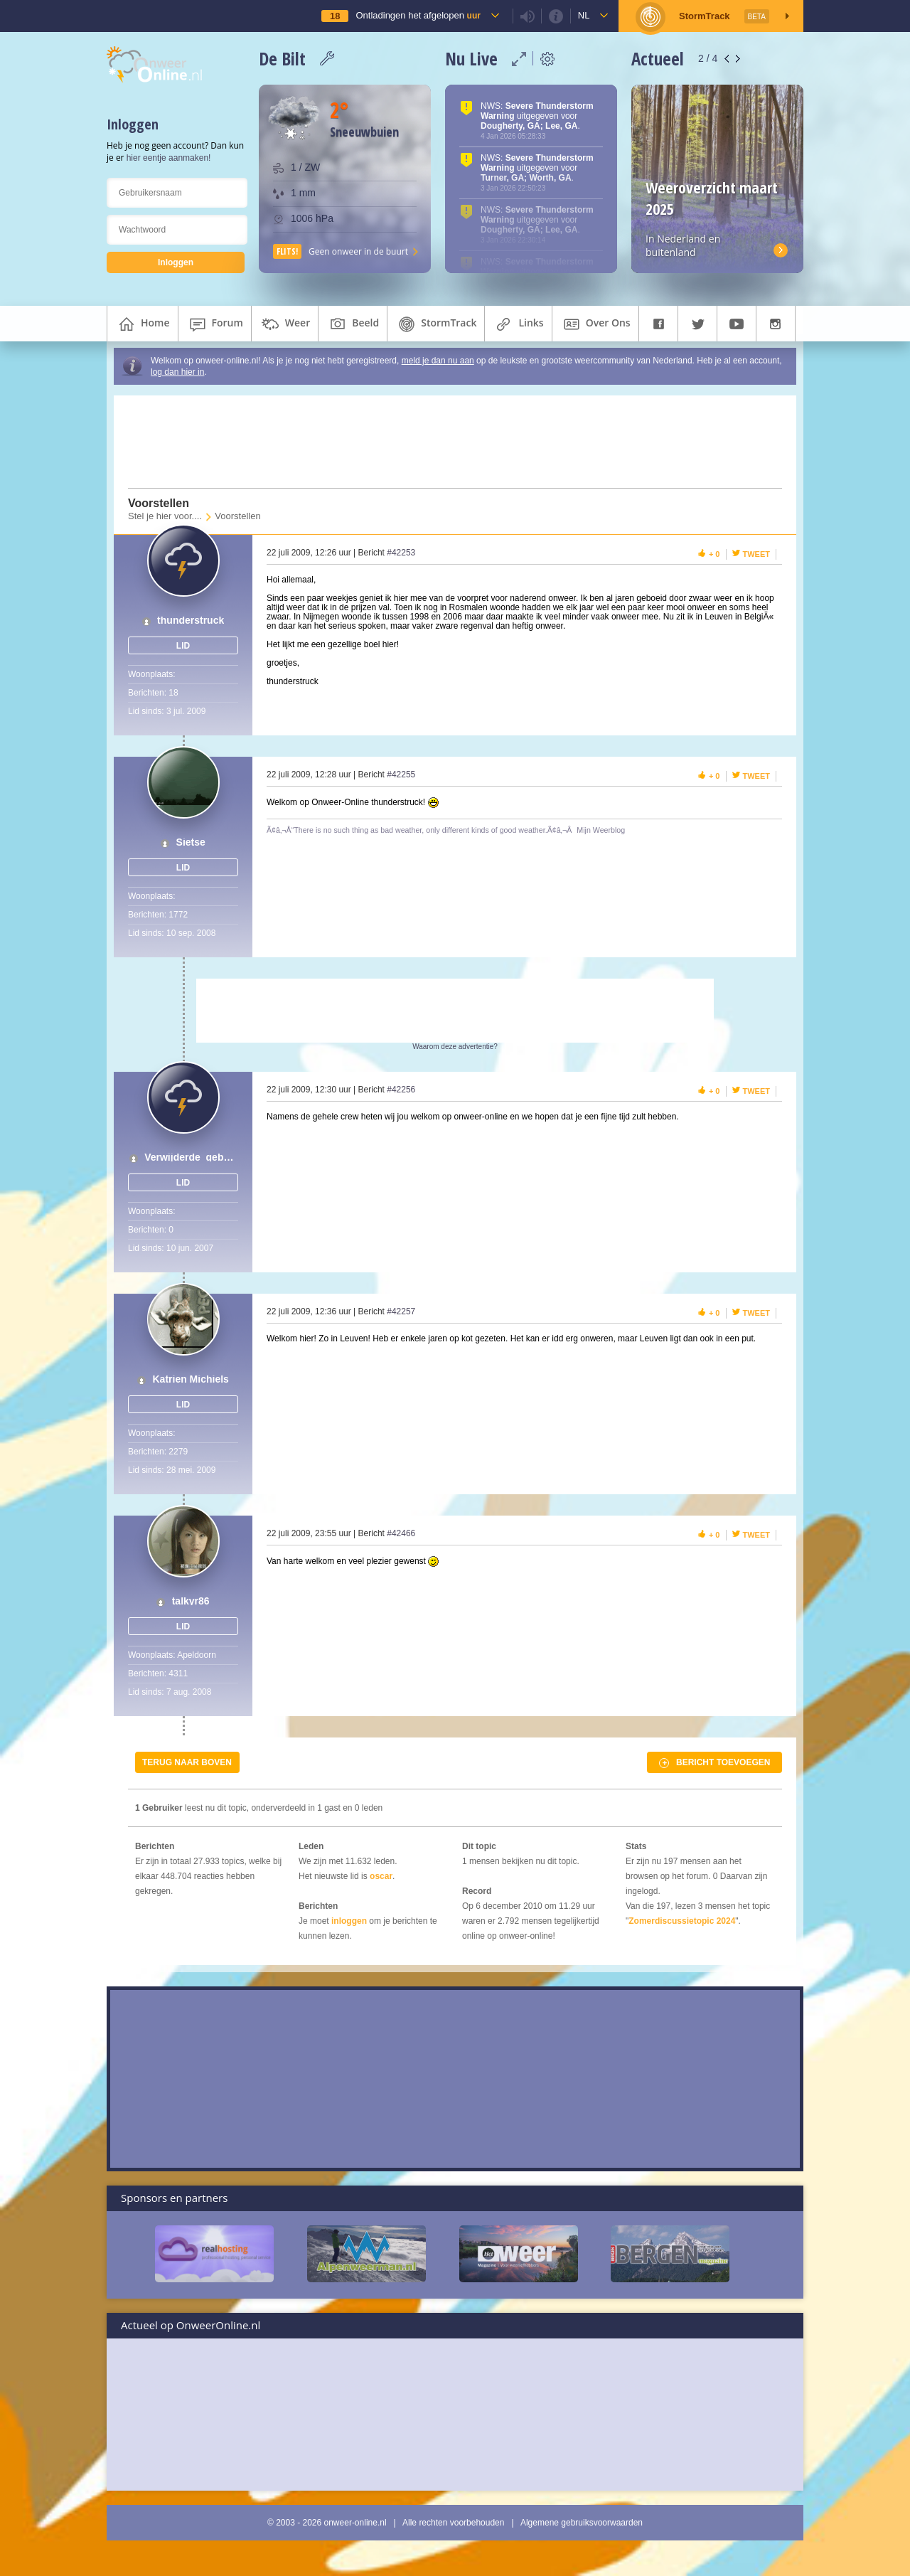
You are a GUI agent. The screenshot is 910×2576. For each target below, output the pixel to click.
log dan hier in (177, 372)
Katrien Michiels (190, 1379)
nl (584, 15)
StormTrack (435, 324)
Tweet (757, 554)
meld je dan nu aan (438, 361)
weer (284, 324)
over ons (595, 324)
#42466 (401, 1533)
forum (214, 324)
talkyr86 (191, 1601)
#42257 (401, 1311)
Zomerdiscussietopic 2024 (681, 1921)
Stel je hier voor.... (165, 516)
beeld (352, 324)
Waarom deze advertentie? (455, 1046)
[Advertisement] (446, 442)
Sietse (190, 842)
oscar (381, 1876)
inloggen (349, 1921)
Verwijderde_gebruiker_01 (190, 1157)
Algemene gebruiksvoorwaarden (581, 2523)
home (142, 324)
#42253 (401, 553)
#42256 (401, 1090)
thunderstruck (190, 620)
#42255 (401, 774)
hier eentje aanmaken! (169, 158)
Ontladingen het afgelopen (417, 15)
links (518, 324)
